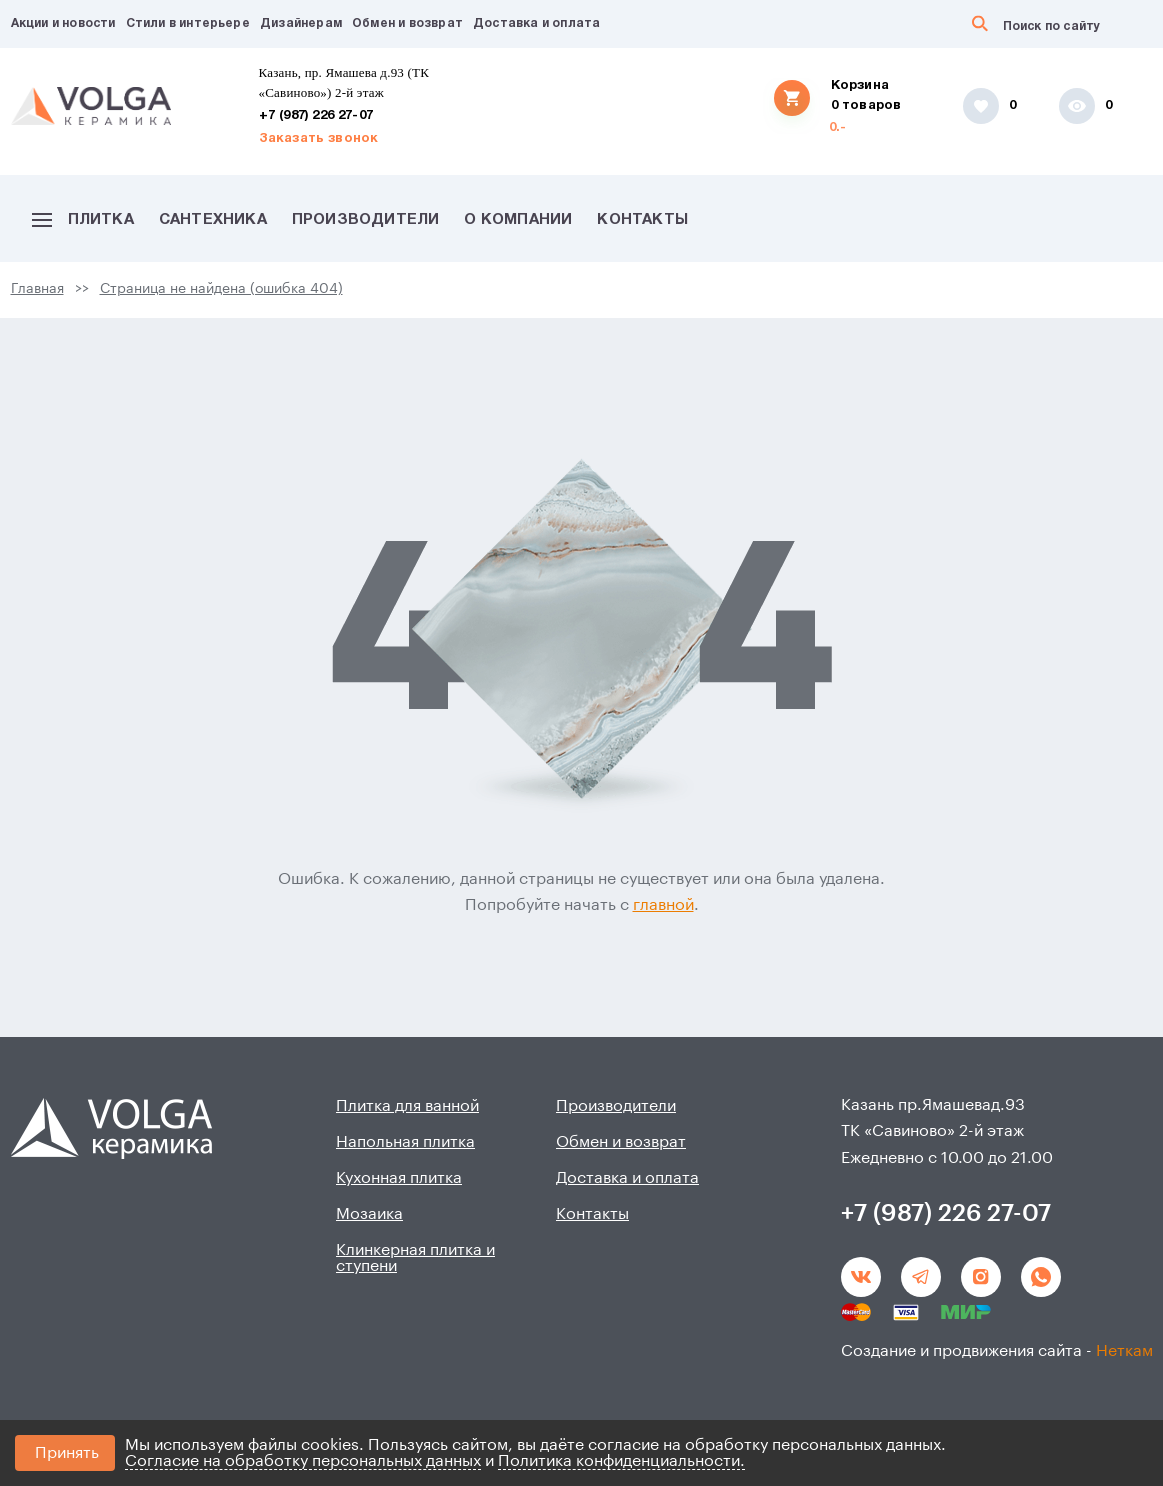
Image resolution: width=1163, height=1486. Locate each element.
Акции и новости (63, 23)
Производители (366, 220)
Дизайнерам (301, 23)
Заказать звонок (319, 139)
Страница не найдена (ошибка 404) (221, 289)
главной (663, 905)
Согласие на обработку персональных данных (303, 1461)
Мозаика (369, 1214)
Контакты (642, 220)
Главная (37, 289)
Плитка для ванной (407, 1106)
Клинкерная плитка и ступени (415, 1258)
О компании (518, 220)
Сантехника (213, 220)
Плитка (83, 220)
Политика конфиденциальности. (621, 1461)
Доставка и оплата (536, 23)
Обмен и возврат (407, 23)
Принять (67, 1453)
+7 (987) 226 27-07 (316, 116)
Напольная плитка (405, 1142)
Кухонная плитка (399, 1178)
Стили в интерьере (188, 23)
